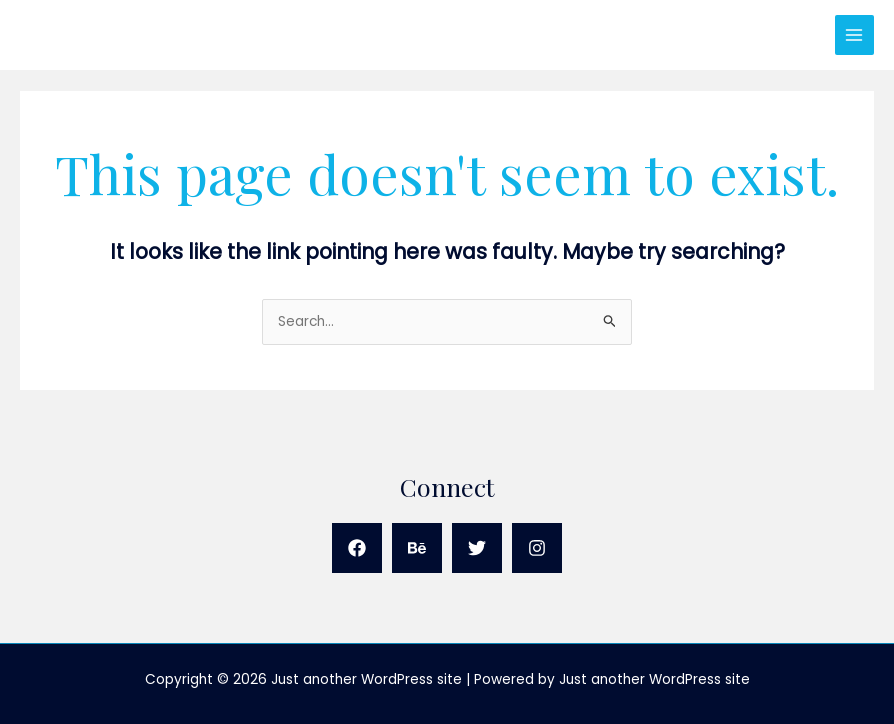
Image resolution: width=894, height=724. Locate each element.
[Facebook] (357, 548)
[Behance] (417, 548)
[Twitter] (477, 548)
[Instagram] (537, 548)
